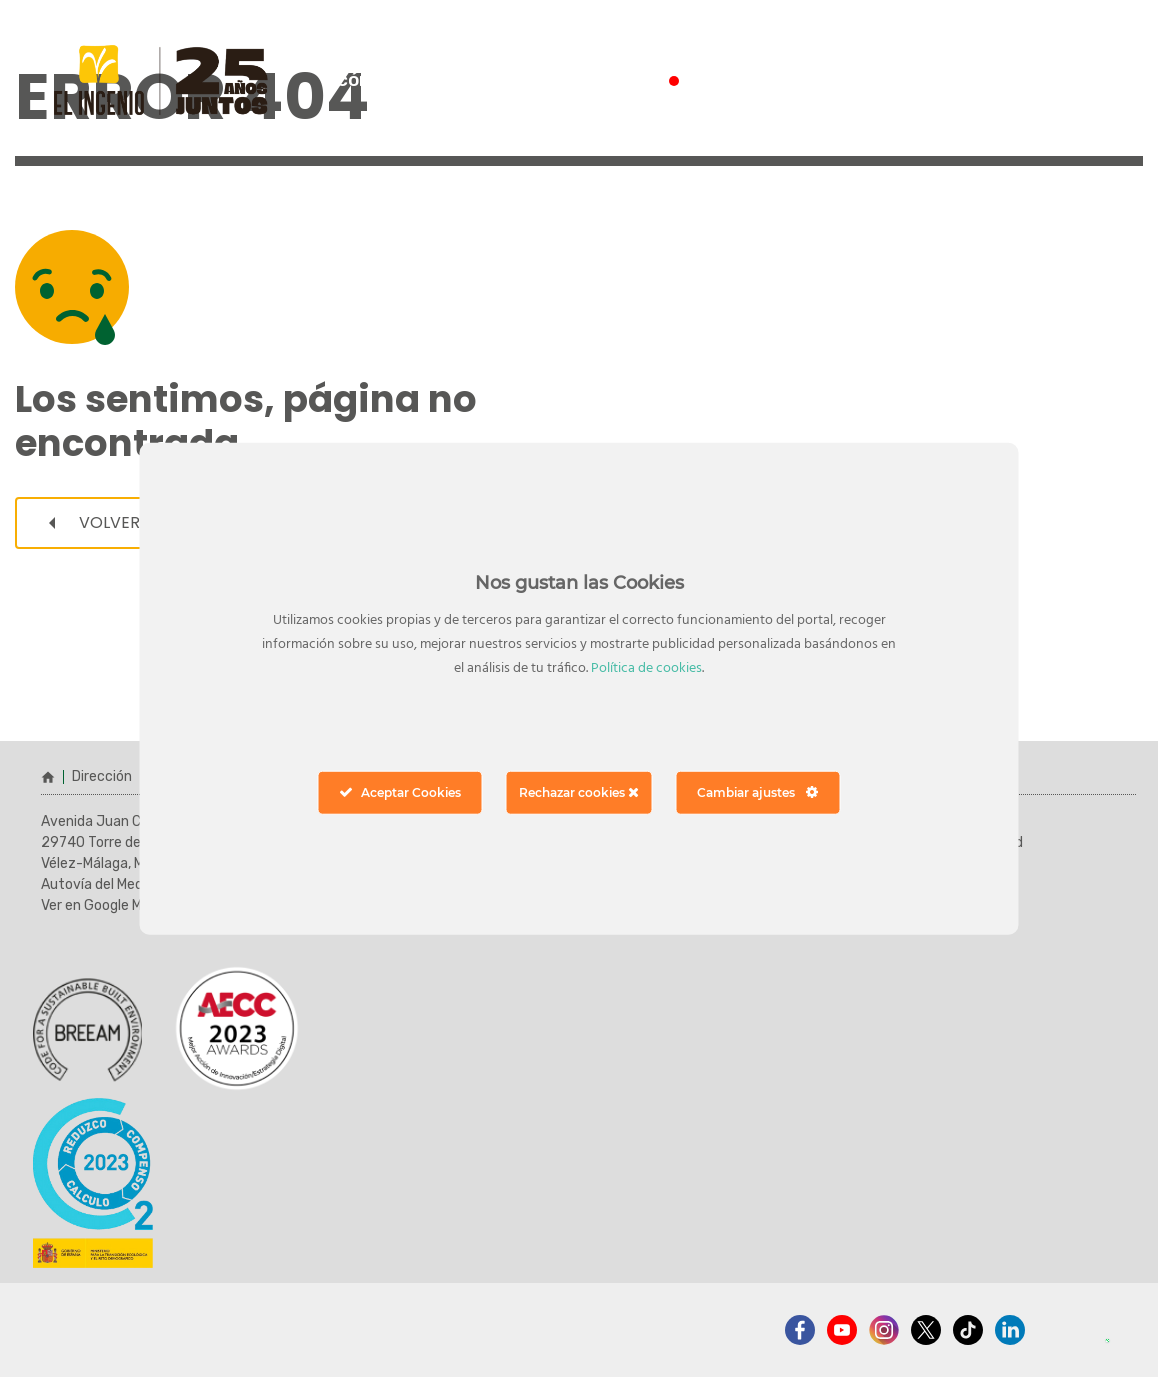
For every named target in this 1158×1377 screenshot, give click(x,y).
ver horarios (1030, 80)
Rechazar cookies (579, 792)
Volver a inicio (128, 522)
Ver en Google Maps (103, 905)
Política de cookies (646, 668)
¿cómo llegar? (390, 79)
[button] (1100, 1319)
